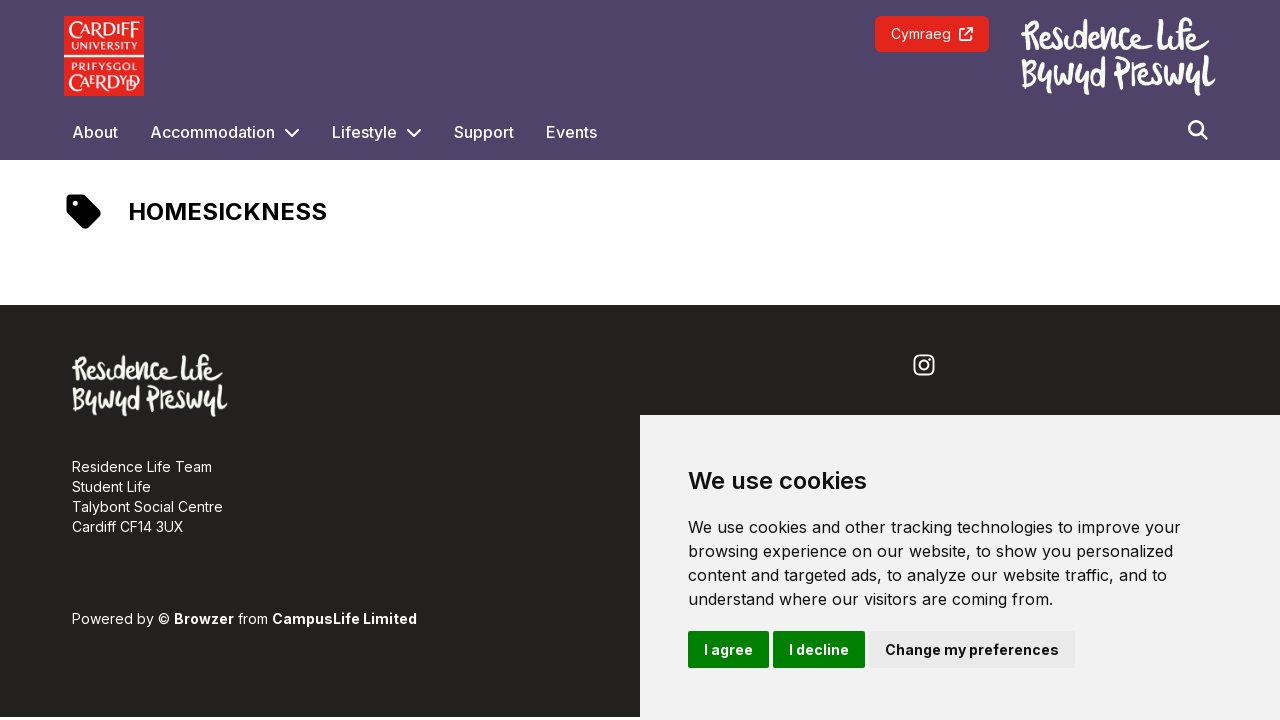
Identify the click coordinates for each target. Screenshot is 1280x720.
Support (484, 132)
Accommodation (212, 132)
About (95, 132)
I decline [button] (819, 649)
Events (571, 132)
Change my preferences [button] (972, 649)
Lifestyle (364, 132)
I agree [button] (728, 649)
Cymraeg (932, 33)
